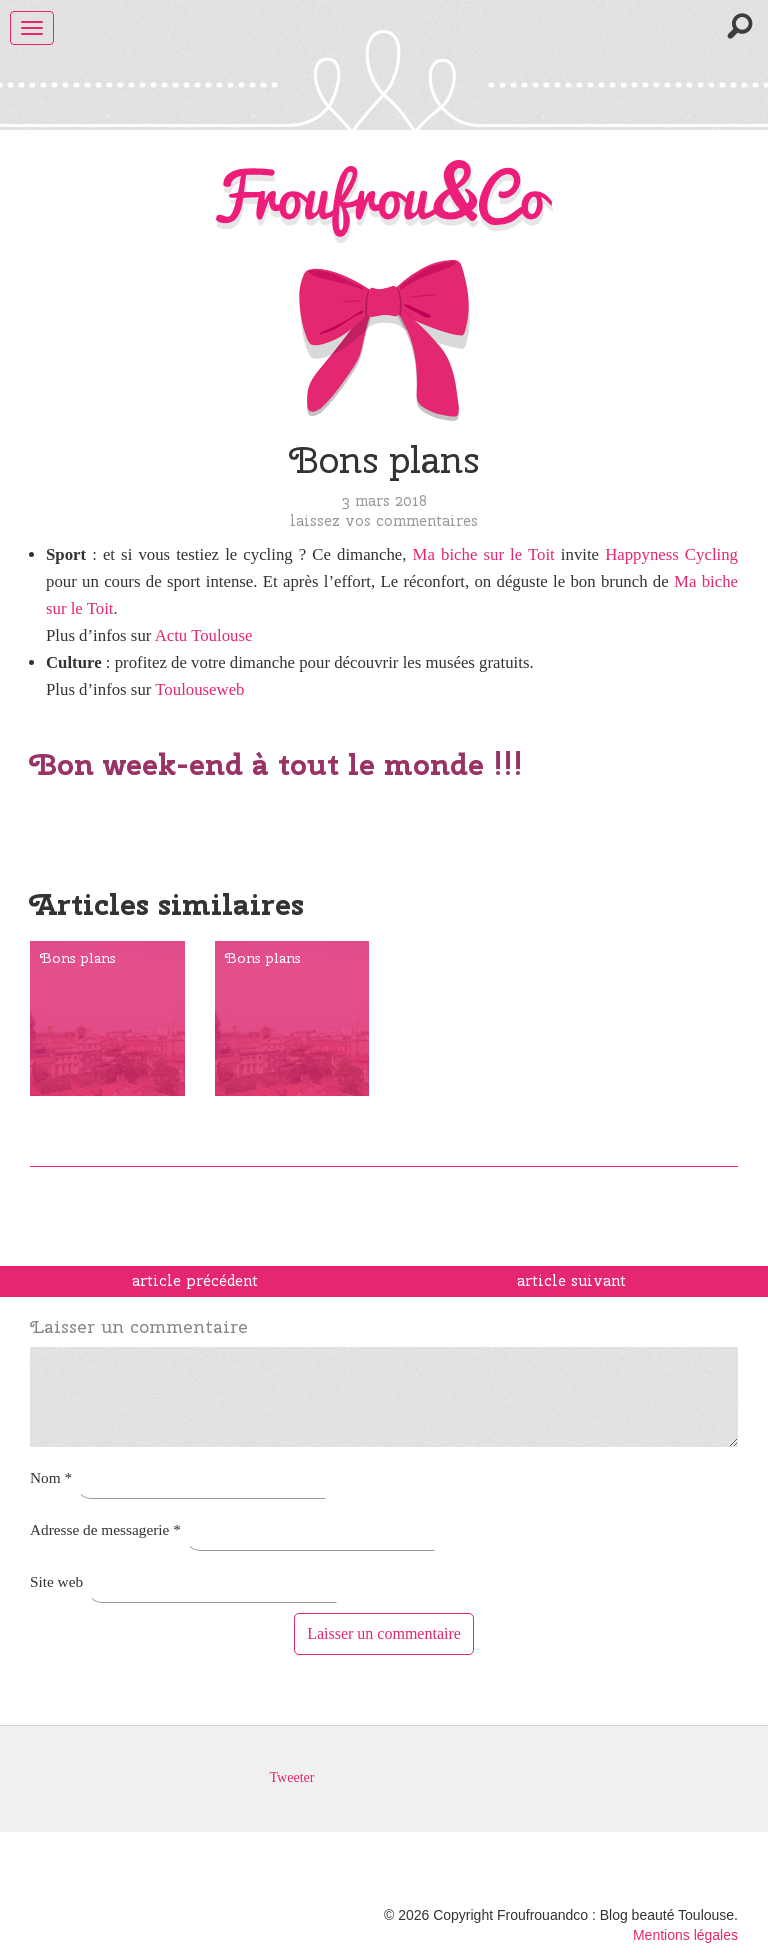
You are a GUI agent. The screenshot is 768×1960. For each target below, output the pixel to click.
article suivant (571, 1281)
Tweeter (292, 1777)
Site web (56, 1581)
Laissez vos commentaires (384, 520)
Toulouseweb (199, 689)
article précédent (195, 1281)
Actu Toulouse (204, 635)
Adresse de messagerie (105, 1529)
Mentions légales (685, 1935)
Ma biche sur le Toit (484, 554)
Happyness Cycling (671, 554)
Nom (51, 1477)
